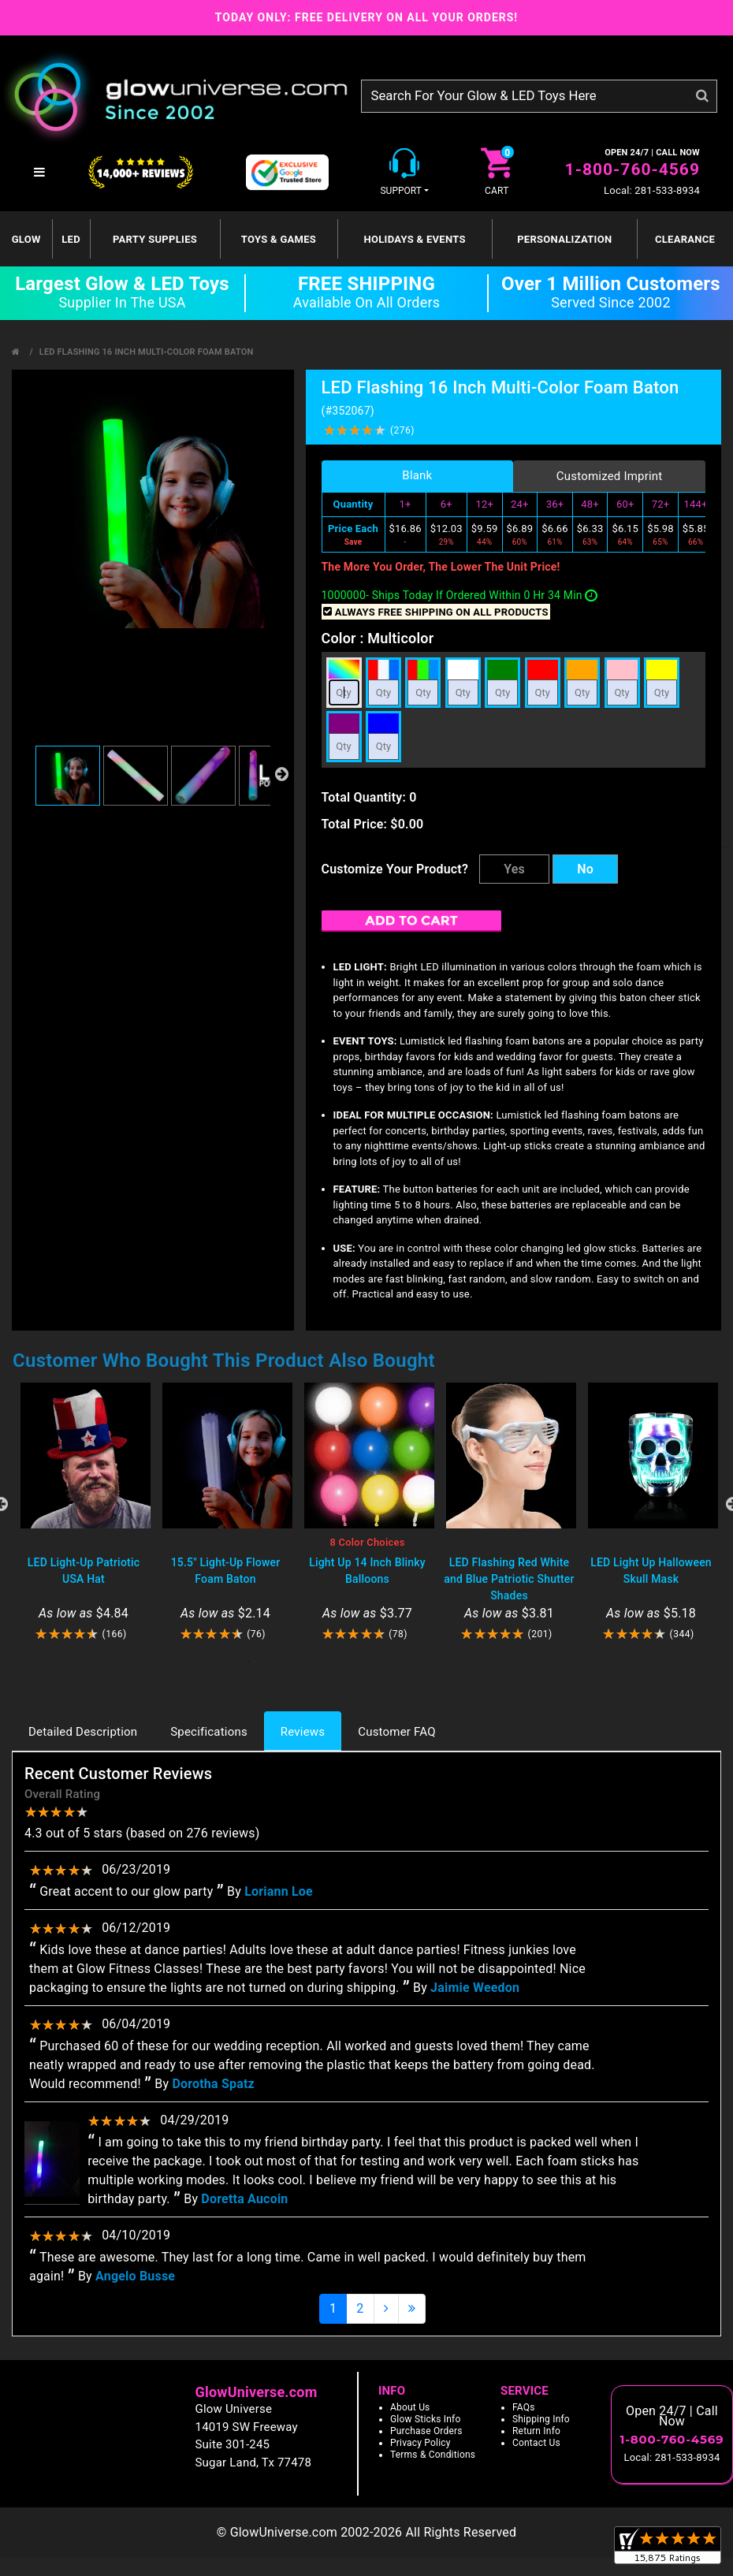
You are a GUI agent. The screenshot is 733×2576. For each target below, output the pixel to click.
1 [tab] (248, 1662)
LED (70, 239)
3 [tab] (295, 1662)
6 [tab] (366, 1662)
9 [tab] (437, 1662)
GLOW (26, 239)
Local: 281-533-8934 (652, 190)
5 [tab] (343, 1662)
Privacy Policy (420, 2442)
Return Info (536, 2430)
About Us (410, 2407)
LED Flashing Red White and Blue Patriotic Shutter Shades (509, 1579)
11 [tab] (485, 1662)
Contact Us (536, 2442)
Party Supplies (155, 239)
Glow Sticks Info (425, 2419)
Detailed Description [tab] (82, 1732)
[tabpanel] (83, 1512)
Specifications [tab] (208, 1732)
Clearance (685, 239)
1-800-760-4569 (632, 169)
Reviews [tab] (303, 1732)
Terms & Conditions (432, 2454)
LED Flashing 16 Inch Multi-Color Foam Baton (146, 352)
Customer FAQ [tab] (396, 1732)
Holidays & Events (414, 239)
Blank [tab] (417, 475)
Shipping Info (541, 2419)
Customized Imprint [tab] (609, 476)
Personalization (564, 239)
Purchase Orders (426, 2430)
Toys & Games (278, 239)
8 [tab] (414, 1662)
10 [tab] (461, 1662)
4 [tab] (319, 1662)
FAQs (523, 2407)
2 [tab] (272, 1662)
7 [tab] (390, 1662)
